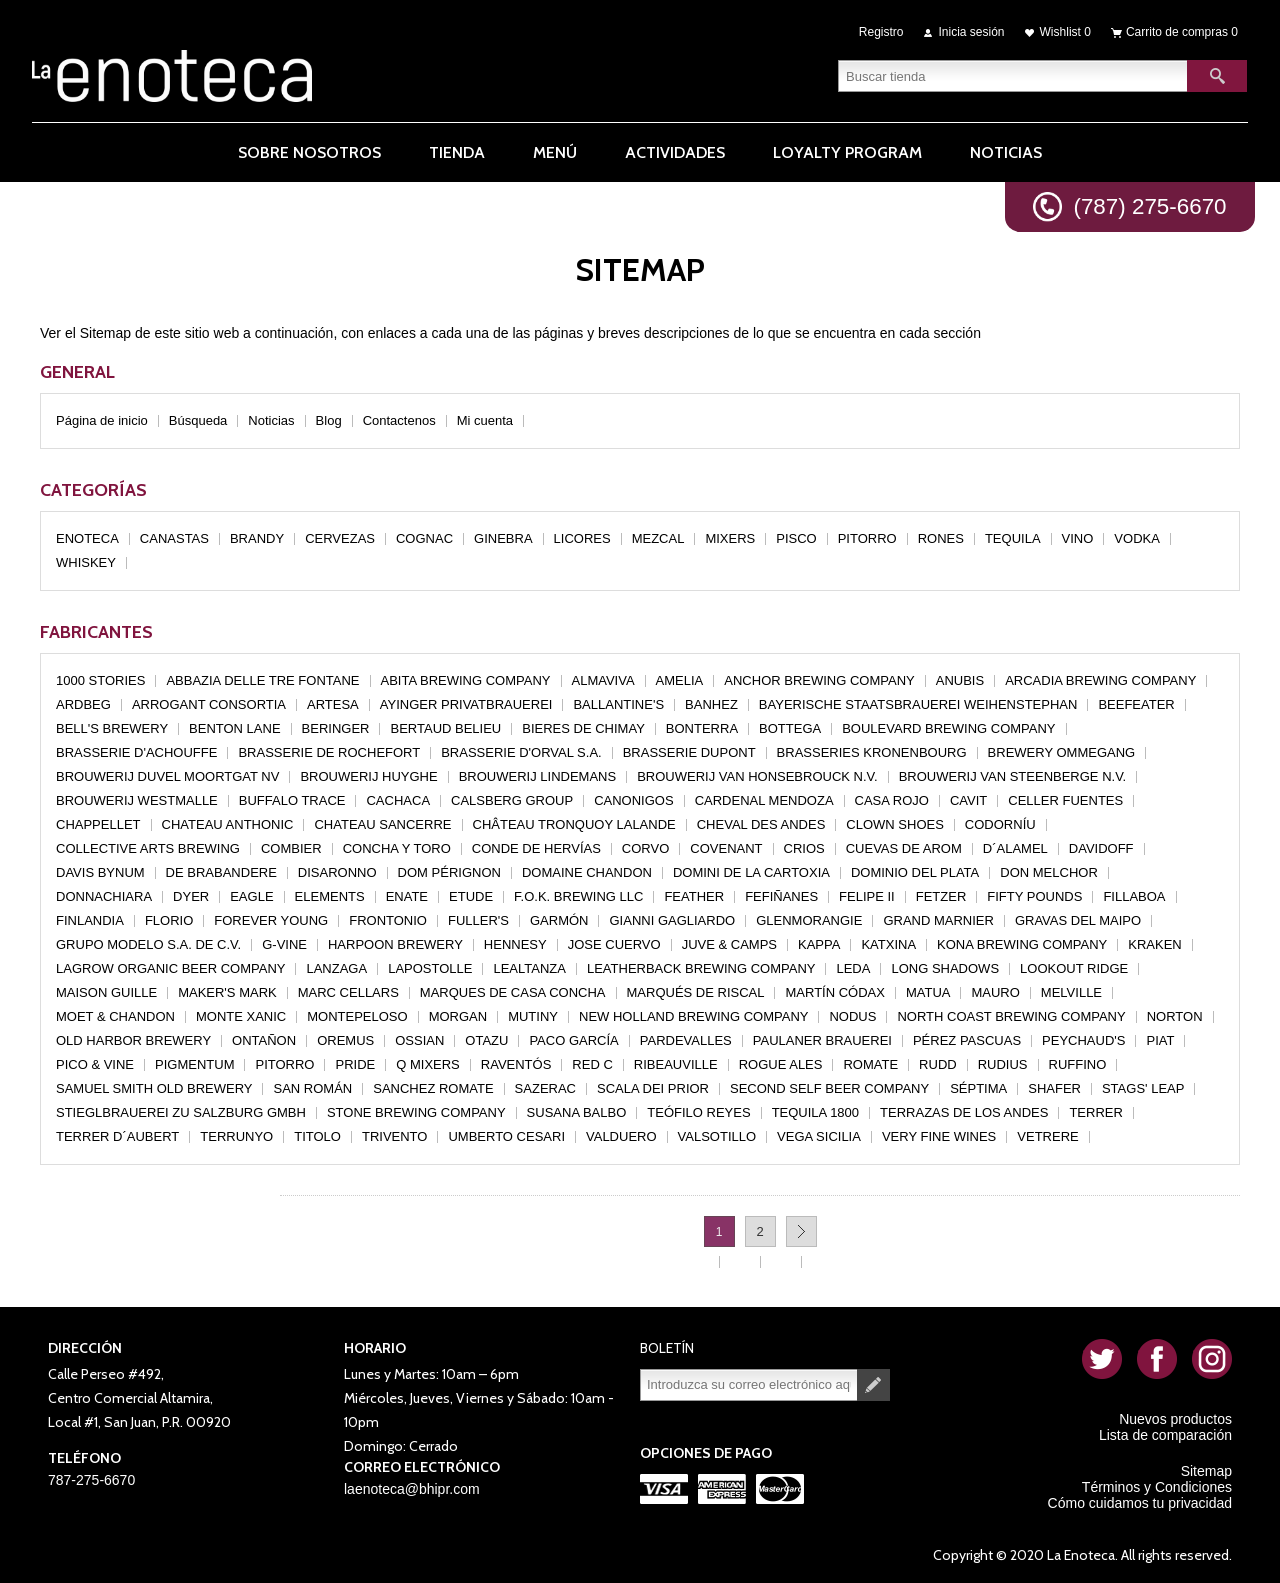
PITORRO (867, 538)
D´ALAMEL (1015, 848)
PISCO (796, 538)
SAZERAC (545, 1088)
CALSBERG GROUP (512, 800)
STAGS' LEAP (1143, 1088)
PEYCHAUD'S (1083, 1040)
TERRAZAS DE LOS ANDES (964, 1112)
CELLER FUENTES (1065, 800)
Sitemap (1206, 1471)
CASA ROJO (892, 800)
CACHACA (398, 800)
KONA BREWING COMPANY (1022, 944)
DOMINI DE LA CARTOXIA (751, 872)
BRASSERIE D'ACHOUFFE (136, 752)
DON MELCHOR (1049, 872)
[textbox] (1013, 75)
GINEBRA (503, 538)
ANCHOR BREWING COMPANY (819, 680)
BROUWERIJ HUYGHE (368, 776)
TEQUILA (1013, 538)
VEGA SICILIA (819, 1136)
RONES (941, 538)
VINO (1078, 538)
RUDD (938, 1064)
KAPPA (819, 944)
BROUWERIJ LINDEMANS (537, 776)
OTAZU (486, 1040)
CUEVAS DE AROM (904, 848)
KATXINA (888, 944)
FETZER (941, 896)
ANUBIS (960, 680)
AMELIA (680, 680)
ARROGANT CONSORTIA (209, 704)
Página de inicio (102, 420)
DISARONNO (337, 872)
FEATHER (694, 896)
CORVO (645, 848)
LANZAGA (336, 968)
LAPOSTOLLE (430, 968)
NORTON (1175, 1016)
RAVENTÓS (516, 1064)
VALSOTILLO (717, 1136)
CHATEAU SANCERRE (382, 824)
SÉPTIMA (978, 1088)
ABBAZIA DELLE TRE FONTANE (262, 680)
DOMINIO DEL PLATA (915, 872)
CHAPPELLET (98, 824)
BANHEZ (711, 704)
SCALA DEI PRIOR (653, 1088)
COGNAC (424, 538)
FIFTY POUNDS (1034, 896)
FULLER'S (478, 920)
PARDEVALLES (686, 1040)
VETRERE (1047, 1136)
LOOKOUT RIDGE (1074, 968)
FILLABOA (1134, 896)
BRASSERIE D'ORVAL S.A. (521, 752)
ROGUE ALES (781, 1064)
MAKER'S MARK (227, 992)
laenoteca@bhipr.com (412, 1489)
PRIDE (355, 1064)
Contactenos (399, 420)
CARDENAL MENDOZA (764, 800)
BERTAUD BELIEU (445, 728)
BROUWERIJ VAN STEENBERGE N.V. (1013, 776)
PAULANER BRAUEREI (822, 1040)
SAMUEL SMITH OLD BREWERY (154, 1088)
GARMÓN (559, 920)
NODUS (852, 1016)
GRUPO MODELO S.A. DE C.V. (148, 944)
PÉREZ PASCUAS (967, 1040)
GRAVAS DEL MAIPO (1078, 920)
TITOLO (317, 1136)
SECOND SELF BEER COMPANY (829, 1088)
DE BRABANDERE (221, 872)
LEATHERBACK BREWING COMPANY (701, 968)
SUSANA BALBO (577, 1112)
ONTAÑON (264, 1040)
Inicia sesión (972, 32)
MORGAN (458, 1016)
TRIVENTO (395, 1136)
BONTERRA (702, 728)
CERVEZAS (340, 538)
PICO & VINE (95, 1064)
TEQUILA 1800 (815, 1112)
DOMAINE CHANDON (587, 872)
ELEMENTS (330, 896)
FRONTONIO (388, 920)
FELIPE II (867, 896)
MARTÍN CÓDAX (834, 992)
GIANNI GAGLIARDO (672, 920)
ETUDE (471, 896)
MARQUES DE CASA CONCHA (513, 992)
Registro (881, 32)
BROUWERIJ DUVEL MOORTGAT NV (167, 776)
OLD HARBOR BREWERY (133, 1040)
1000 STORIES (100, 680)
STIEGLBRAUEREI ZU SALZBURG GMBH (181, 1112)
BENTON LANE (235, 728)
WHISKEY (86, 562)
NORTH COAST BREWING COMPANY (1011, 1016)
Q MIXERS (428, 1064)
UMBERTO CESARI (506, 1136)
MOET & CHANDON (115, 1016)
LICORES (582, 538)
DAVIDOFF (1101, 848)
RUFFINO (1078, 1064)
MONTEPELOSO (357, 1016)
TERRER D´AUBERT (117, 1136)
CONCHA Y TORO (397, 848)
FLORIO (169, 920)
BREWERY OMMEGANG (1062, 752)
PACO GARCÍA (573, 1040)
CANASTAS (174, 538)
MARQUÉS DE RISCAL (696, 992)
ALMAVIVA (603, 680)
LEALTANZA (529, 968)
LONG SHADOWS (945, 968)
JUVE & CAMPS (729, 944)
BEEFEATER (1136, 704)
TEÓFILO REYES (698, 1112)
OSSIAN (419, 1040)
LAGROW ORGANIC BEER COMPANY (170, 968)
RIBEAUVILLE (676, 1064)
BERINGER (336, 728)
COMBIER (291, 848)
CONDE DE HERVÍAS (536, 848)
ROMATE (870, 1064)
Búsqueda (198, 420)
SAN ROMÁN (312, 1088)
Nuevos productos (1175, 1419)
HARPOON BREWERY (395, 944)
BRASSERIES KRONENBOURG (872, 752)
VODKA (1137, 538)
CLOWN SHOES (895, 824)
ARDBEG (83, 704)
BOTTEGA (790, 728)
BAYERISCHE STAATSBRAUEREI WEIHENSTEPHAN (918, 704)
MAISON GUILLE (106, 992)
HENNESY (515, 944)
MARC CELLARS (348, 992)
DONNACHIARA (104, 896)
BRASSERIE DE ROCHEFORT (329, 752)
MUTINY (533, 1016)
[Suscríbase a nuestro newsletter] (749, 1385)
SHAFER (1054, 1088)
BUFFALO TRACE (292, 800)
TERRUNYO (236, 1136)
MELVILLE (1071, 992)
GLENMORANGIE (809, 920)
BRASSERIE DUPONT (689, 752)
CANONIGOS (633, 800)
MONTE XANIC (241, 1016)
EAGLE (251, 896)
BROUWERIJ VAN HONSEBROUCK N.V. (757, 776)
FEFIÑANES (781, 896)
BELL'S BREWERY (112, 728)
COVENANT (726, 848)
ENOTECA (87, 538)
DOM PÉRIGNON (449, 872)
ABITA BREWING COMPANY (466, 680)
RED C (592, 1064)
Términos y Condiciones (1157, 1487)
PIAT (1160, 1040)
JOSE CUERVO (614, 944)
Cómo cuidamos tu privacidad (1140, 1503)
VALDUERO (621, 1136)
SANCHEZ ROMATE (433, 1088)
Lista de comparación (1165, 1435)
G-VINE (284, 944)
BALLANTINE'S (618, 704)
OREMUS (345, 1040)
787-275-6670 (91, 1480)
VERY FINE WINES (939, 1136)
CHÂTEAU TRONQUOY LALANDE (574, 824)
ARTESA (333, 704)
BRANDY (257, 538)
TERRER (1095, 1112)
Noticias (271, 420)
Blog (329, 420)
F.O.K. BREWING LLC (578, 896)
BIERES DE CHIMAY (583, 728)
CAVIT (968, 800)
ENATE (407, 896)
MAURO (995, 992)
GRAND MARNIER (938, 920)
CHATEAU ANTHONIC (228, 824)
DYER (191, 896)
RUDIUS (1003, 1064)
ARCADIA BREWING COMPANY (1100, 680)
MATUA (928, 992)
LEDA (853, 968)
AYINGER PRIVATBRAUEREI (466, 704)
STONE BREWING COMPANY (416, 1112)
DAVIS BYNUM (100, 872)
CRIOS (804, 848)
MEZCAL (658, 538)
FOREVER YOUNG (271, 920)
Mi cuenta (485, 420)
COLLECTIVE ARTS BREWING (148, 848)
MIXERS (730, 538)
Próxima (801, 1231)
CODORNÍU (1000, 824)
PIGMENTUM (194, 1064)
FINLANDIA (90, 920)
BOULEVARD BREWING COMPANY (948, 728)
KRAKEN (1154, 944)
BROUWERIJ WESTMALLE (137, 800)
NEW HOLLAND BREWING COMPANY (693, 1016)
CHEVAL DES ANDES (761, 824)
